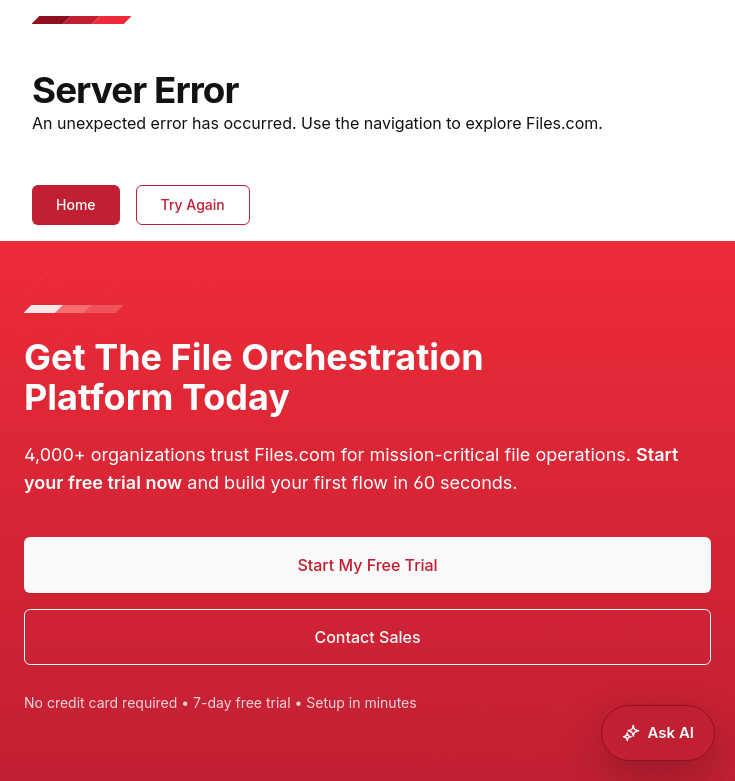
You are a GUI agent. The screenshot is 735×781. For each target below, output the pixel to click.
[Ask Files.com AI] (658, 733)
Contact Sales (367, 637)
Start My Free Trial (367, 565)
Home (76, 204)
